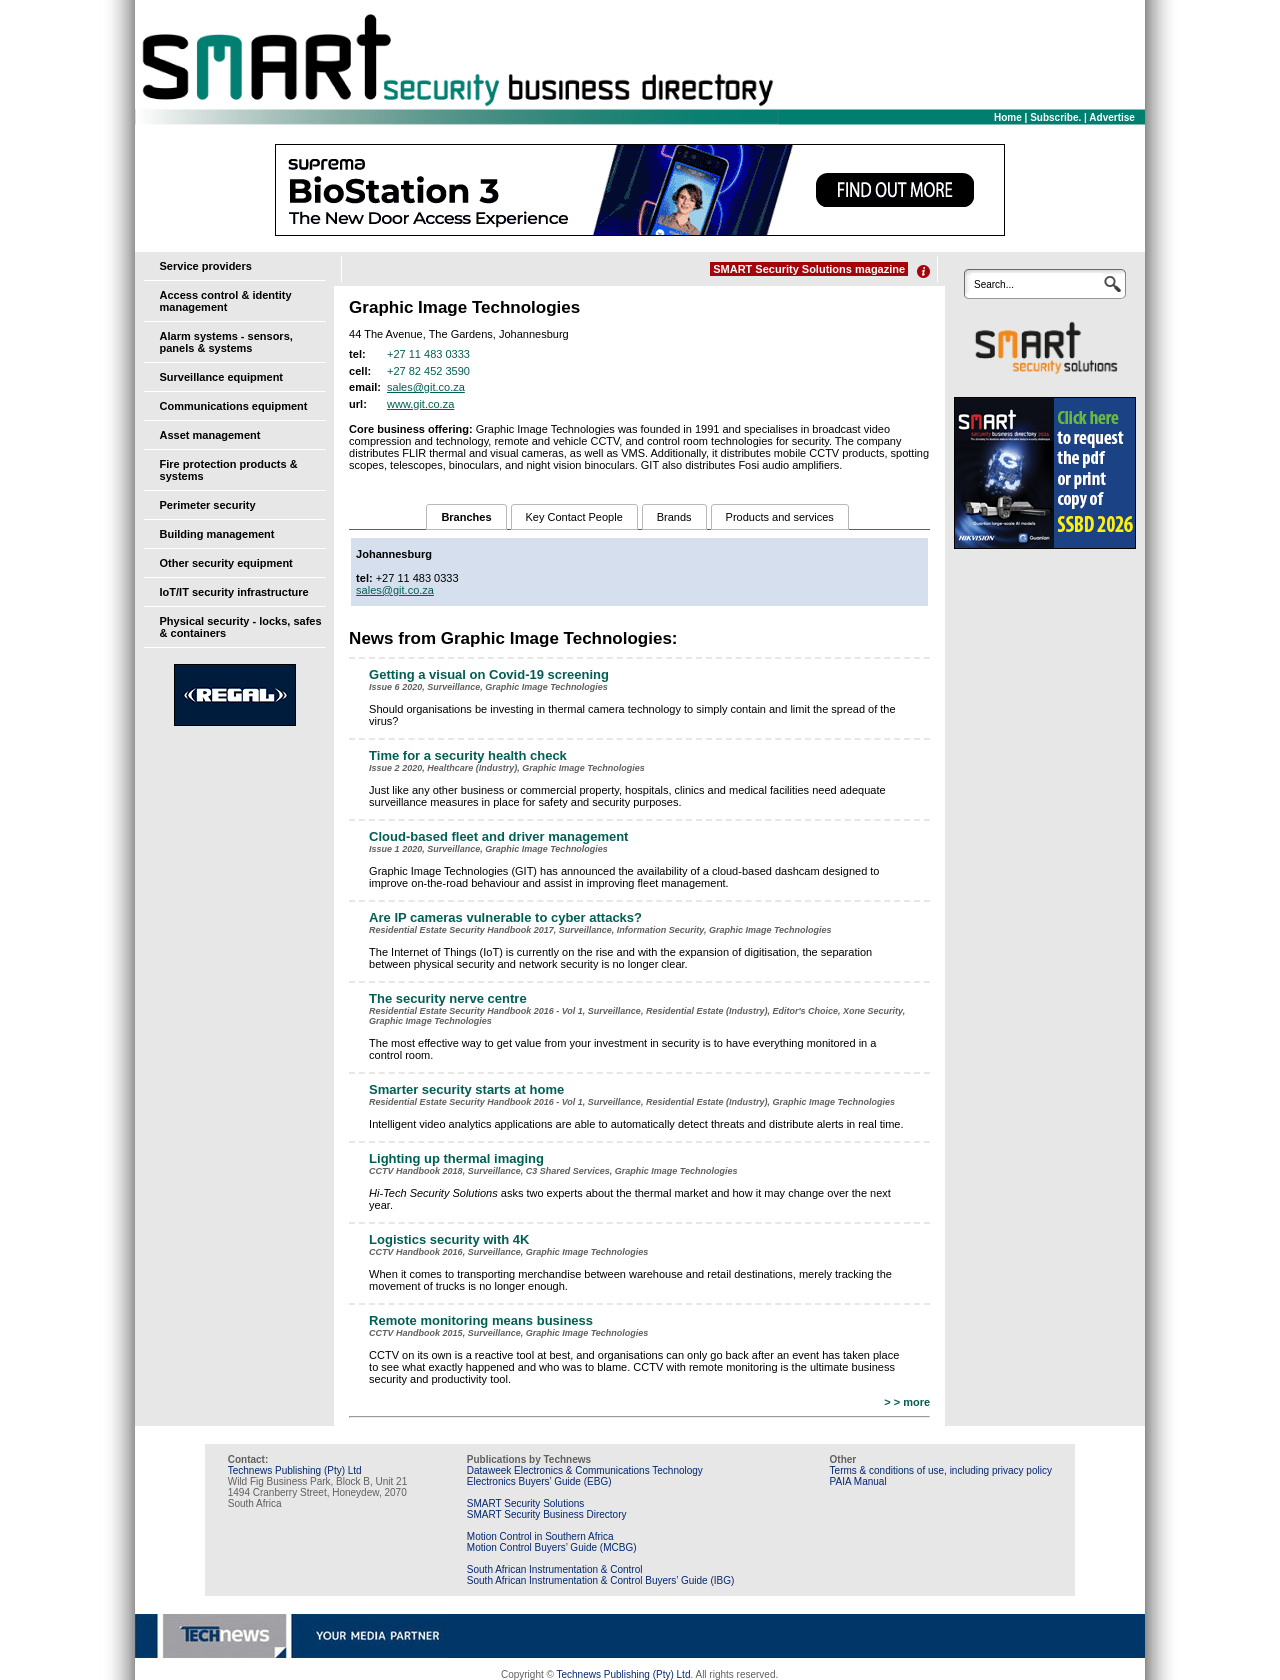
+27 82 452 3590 (428, 371)
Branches (466, 517)
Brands (674, 517)
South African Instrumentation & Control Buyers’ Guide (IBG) (601, 1580)
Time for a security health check (468, 755)
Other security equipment (226, 563)
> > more (907, 1402)
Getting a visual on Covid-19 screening (489, 674)
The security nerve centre (448, 998)
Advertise (1112, 117)
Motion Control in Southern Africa (540, 1536)
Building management (217, 534)
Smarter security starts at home (466, 1089)
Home (1008, 117)
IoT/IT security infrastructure (234, 592)
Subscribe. (1055, 117)
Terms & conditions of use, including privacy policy (941, 1470)
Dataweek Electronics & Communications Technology (585, 1470)
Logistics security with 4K (449, 1239)
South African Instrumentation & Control (555, 1569)
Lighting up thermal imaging (456, 1158)
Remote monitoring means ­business (481, 1320)
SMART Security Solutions (525, 1503)
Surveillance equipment (221, 377)
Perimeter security (208, 505)
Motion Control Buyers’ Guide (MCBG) (552, 1547)
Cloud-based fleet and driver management (498, 836)
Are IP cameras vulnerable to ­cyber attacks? (505, 917)
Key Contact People (574, 517)
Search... (994, 284)
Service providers (206, 266)
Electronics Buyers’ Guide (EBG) (539, 1481)
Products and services (780, 517)
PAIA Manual (858, 1481)
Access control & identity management (226, 301)
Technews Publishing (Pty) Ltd (295, 1470)
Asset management (210, 435)
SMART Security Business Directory (547, 1514)
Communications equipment (234, 406)
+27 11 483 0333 (428, 354)
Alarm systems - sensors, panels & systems (226, 342)
